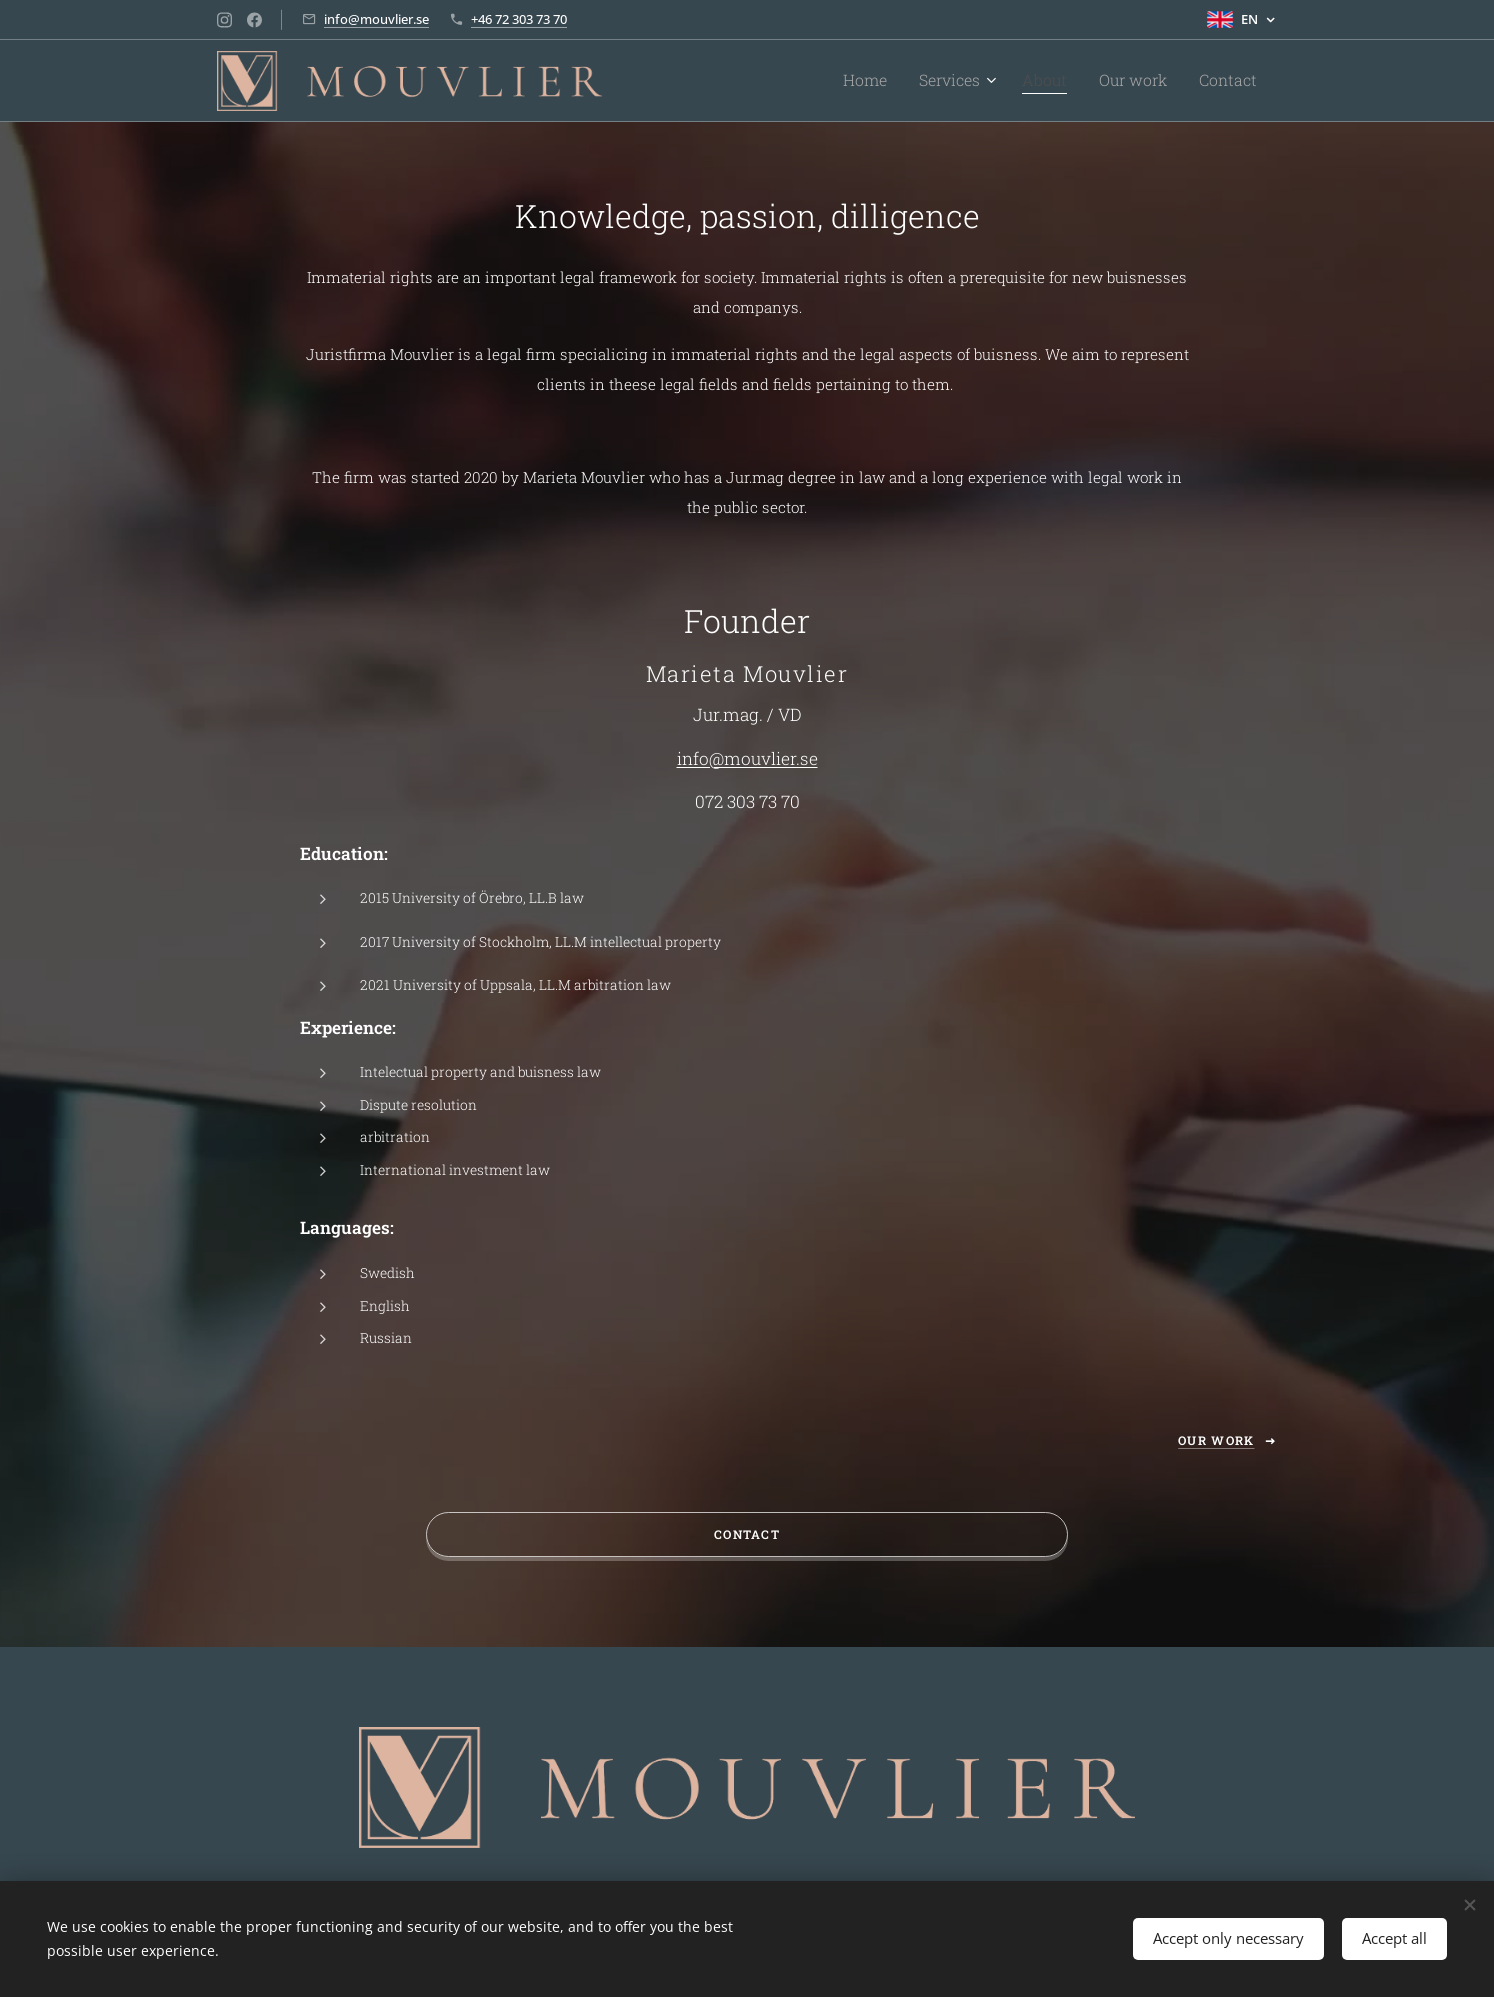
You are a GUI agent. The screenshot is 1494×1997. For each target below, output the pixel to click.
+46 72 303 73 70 (519, 19)
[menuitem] (899, 81)
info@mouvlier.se (376, 19)
